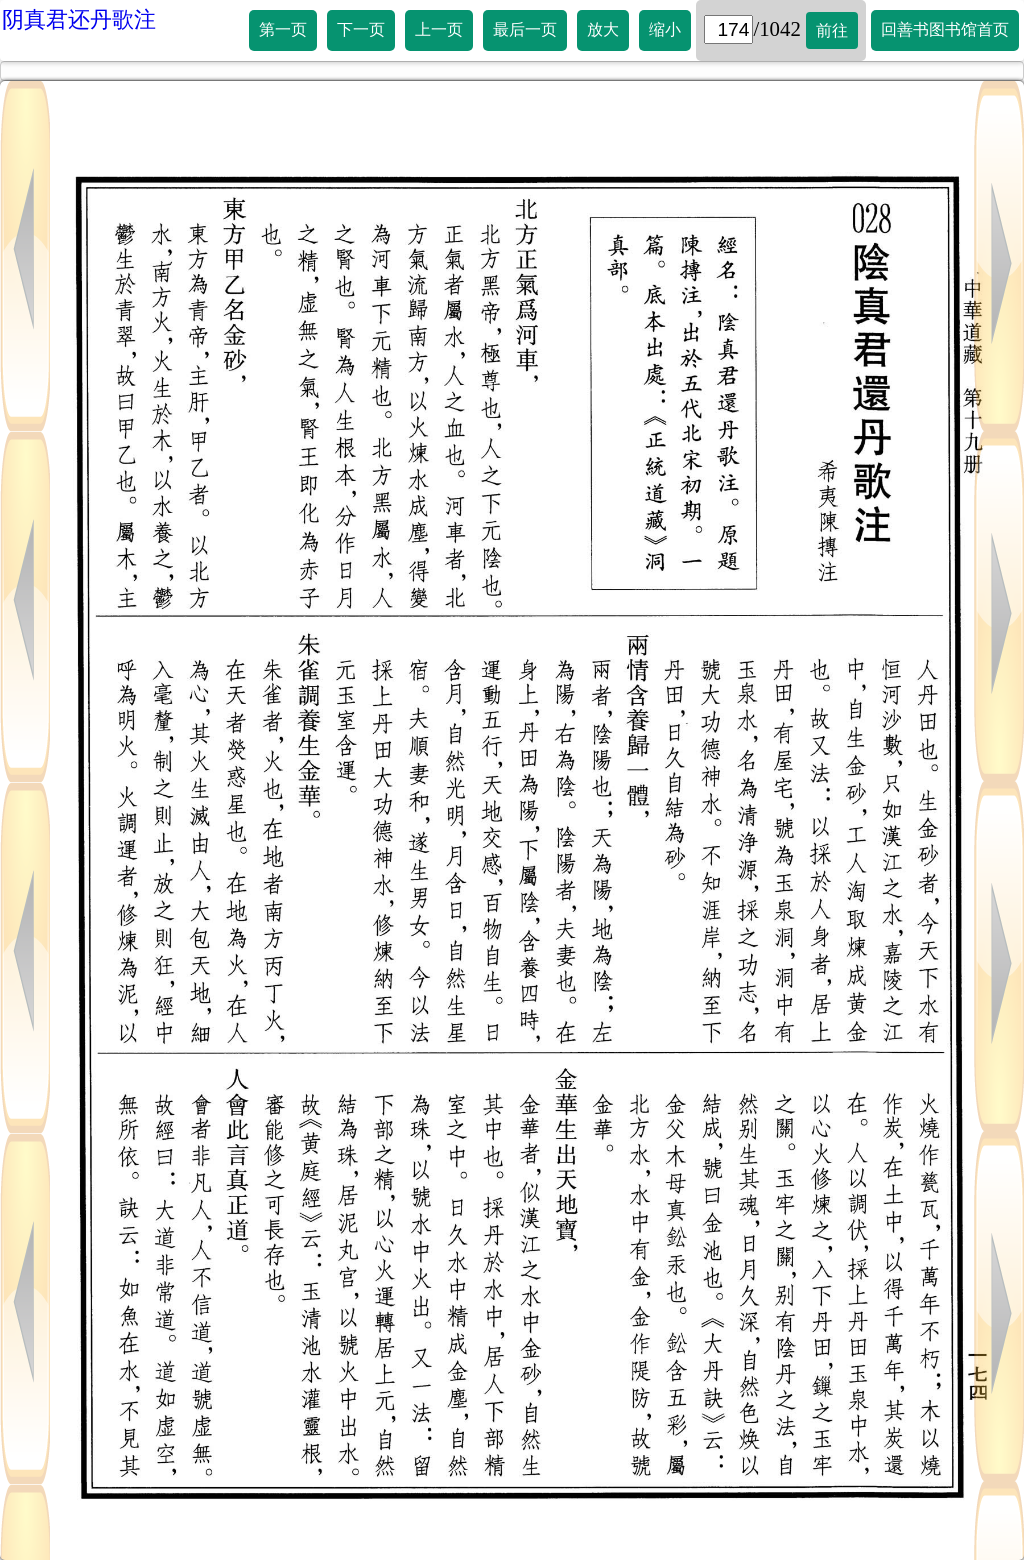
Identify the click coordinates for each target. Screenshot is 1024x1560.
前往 (832, 30)
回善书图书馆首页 (945, 29)
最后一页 (525, 29)
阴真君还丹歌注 (79, 19)
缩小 (665, 29)
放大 (603, 29)
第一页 (283, 29)
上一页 (439, 29)
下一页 (361, 29)
